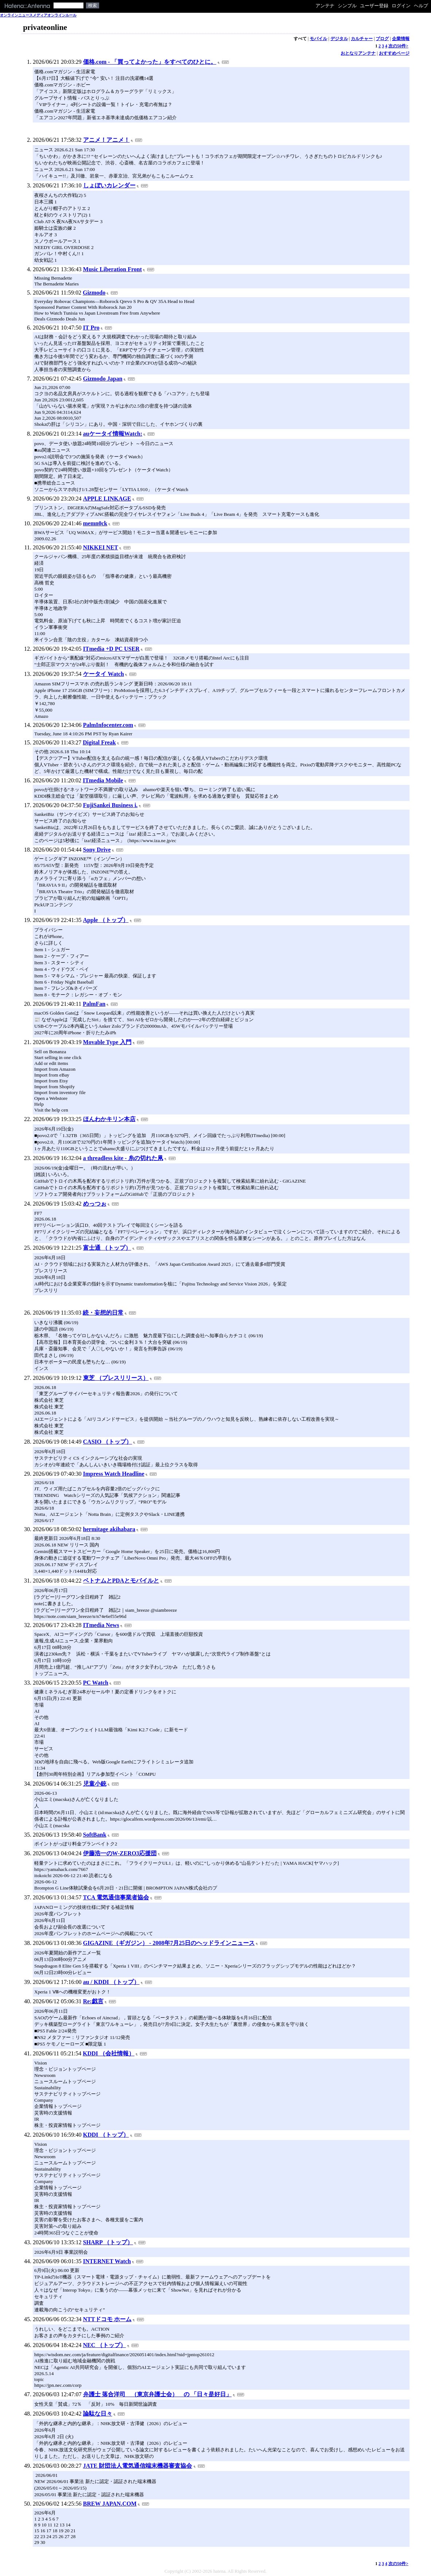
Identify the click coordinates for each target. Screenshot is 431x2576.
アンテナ (325, 5)
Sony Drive (97, 850)
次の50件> (398, 45)
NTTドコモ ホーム (107, 2319)
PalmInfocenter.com (108, 725)
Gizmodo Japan (102, 378)
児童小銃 (94, 1784)
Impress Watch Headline (113, 1474)
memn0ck (95, 523)
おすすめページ (394, 53)
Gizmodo (94, 292)
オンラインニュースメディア (23, 15)
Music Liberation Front (112, 269)
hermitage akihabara (109, 1529)
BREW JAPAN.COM (110, 2504)
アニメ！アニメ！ (106, 140)
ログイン (401, 5)
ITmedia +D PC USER (111, 649)
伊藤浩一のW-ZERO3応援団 (120, 1853)
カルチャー (362, 38)
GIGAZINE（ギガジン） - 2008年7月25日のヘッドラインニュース (169, 1943)
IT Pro (91, 327)
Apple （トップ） (106, 920)
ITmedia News (101, 1625)
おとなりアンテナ (358, 53)
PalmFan (94, 1004)
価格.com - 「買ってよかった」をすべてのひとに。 (149, 62)
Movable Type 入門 (107, 1042)
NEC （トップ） (104, 2345)
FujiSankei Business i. (110, 805)
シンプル (347, 5)
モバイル (318, 38)
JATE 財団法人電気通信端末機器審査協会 (137, 2466)
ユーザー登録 (374, 5)
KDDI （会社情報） (108, 2053)
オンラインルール (62, 15)
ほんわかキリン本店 (109, 1119)
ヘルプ (421, 5)
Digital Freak (99, 742)
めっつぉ (94, 1204)
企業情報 (401, 38)
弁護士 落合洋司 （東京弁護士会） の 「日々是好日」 (157, 2394)
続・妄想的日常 (103, 1313)
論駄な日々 (97, 2413)
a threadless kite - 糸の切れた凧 (123, 1158)
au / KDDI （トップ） (111, 1982)
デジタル (339, 38)
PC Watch (95, 1683)
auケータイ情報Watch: (112, 434)
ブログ (382, 38)
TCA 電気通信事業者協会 (116, 1897)
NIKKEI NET (100, 547)
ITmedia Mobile (103, 780)
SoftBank (94, 1835)
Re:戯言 (93, 2001)
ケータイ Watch (103, 674)
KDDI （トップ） (106, 2135)
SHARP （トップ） (108, 2242)
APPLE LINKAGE (107, 498)
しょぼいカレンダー (109, 185)
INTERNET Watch (107, 2261)
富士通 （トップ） (107, 1248)
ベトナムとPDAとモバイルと (121, 1580)
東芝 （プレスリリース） (116, 1378)
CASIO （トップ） (107, 1442)
